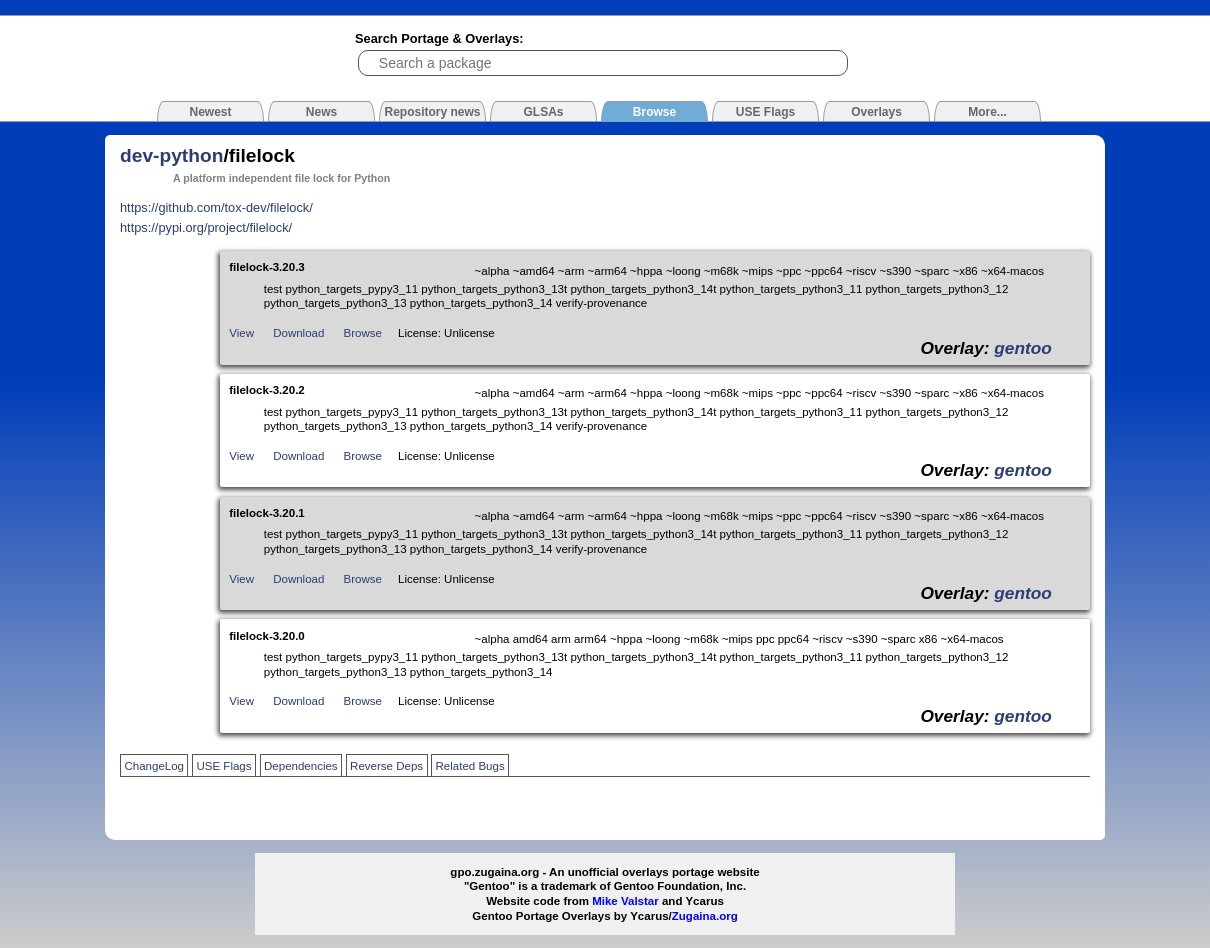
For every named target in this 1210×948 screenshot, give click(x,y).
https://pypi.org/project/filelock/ (206, 227)
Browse (363, 333)
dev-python (171, 155)
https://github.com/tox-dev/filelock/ (216, 207)
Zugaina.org (705, 916)
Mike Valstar (625, 901)
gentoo (1023, 348)
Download (298, 333)
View (241, 333)
